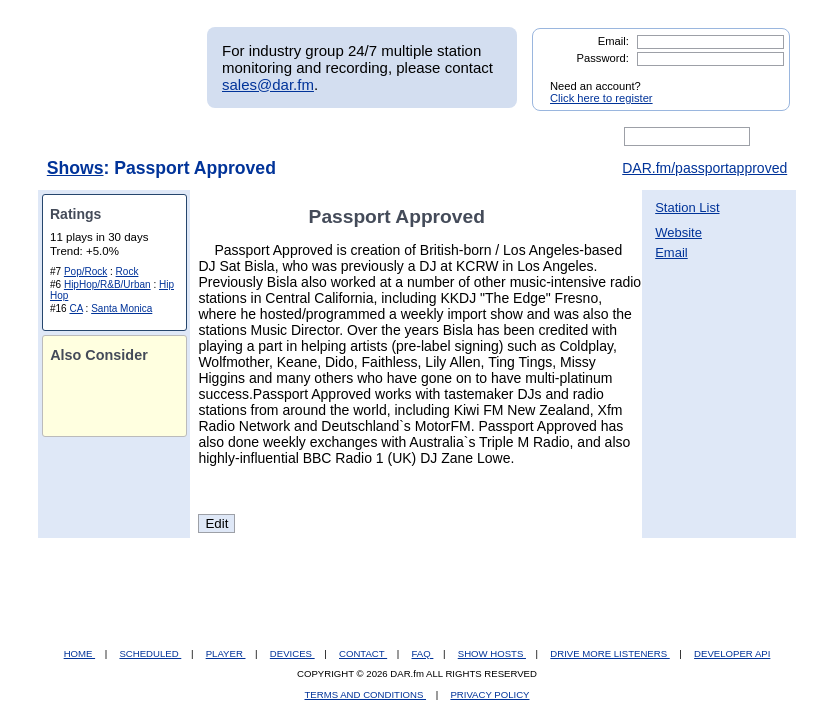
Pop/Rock (85, 271)
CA (75, 308)
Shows (75, 168)
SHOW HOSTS (492, 653)
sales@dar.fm (268, 84)
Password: (603, 58)
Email (671, 252)
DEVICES (292, 653)
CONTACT (363, 653)
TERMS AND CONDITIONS (366, 694)
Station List (687, 207)
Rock (127, 271)
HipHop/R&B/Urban (107, 284)
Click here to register (601, 98)
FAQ (423, 653)
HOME (79, 653)
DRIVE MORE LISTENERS (609, 653)
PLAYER (226, 653)
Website (678, 232)
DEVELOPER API (732, 653)
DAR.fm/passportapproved (704, 168)
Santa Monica (121, 308)
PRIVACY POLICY (489, 694)
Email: (613, 41)
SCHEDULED (150, 653)
